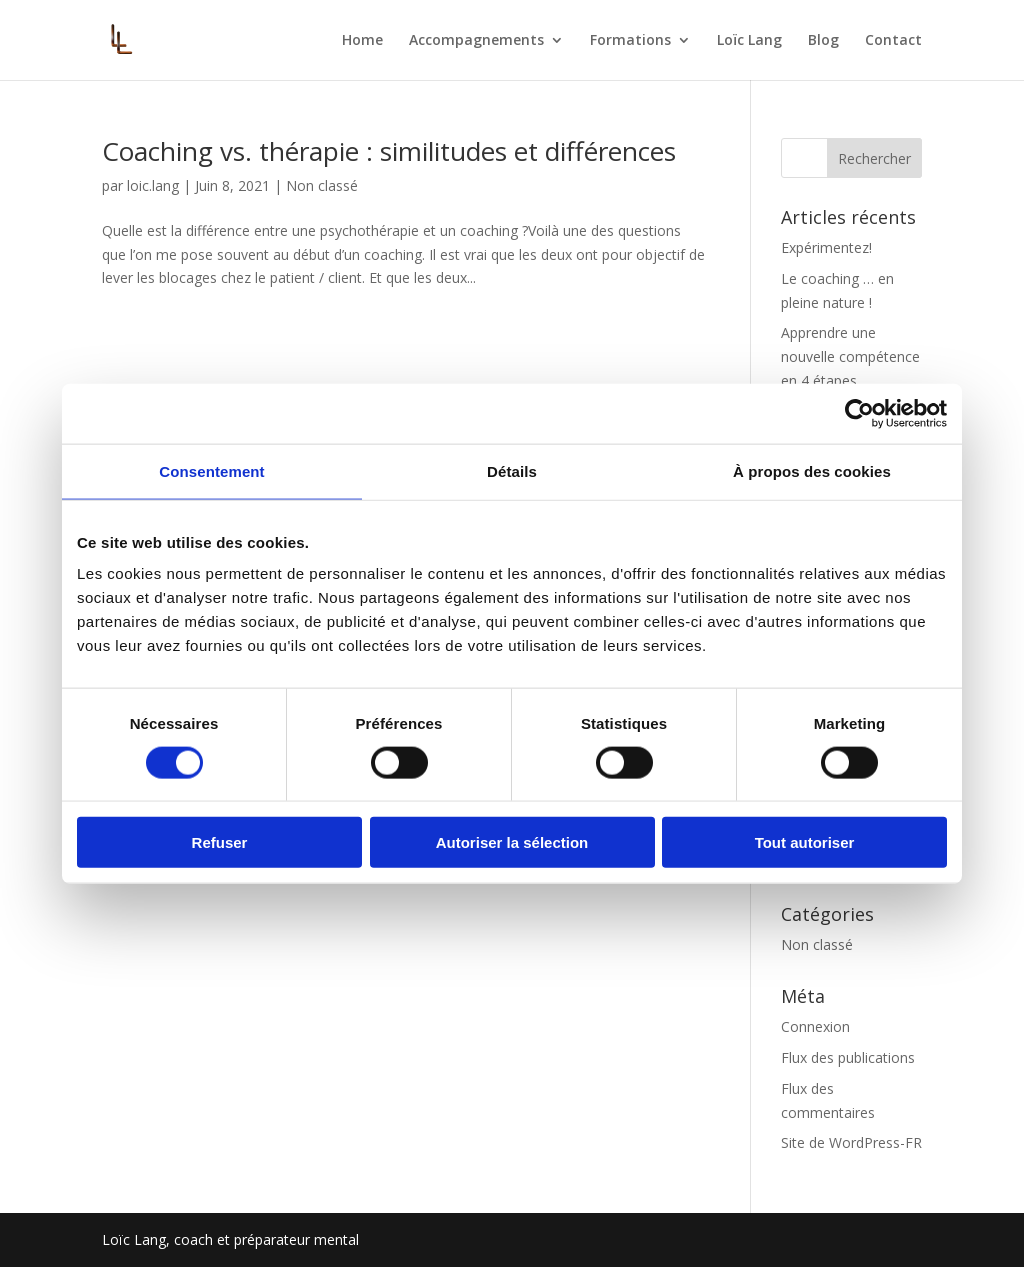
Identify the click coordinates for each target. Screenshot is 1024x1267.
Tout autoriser (805, 842)
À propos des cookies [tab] (812, 470)
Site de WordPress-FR (851, 1142)
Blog (823, 41)
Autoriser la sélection (512, 842)
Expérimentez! (826, 247)
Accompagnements (476, 41)
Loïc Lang (749, 41)
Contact (893, 41)
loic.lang (153, 185)
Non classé (322, 185)
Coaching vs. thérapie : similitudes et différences (389, 151)
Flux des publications (848, 1057)
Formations (630, 41)
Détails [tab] (512, 470)
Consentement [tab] (211, 470)
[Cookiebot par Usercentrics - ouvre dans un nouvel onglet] (859, 413)
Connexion (815, 1026)
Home (362, 41)
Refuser (220, 842)
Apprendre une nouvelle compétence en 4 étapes (850, 356)
